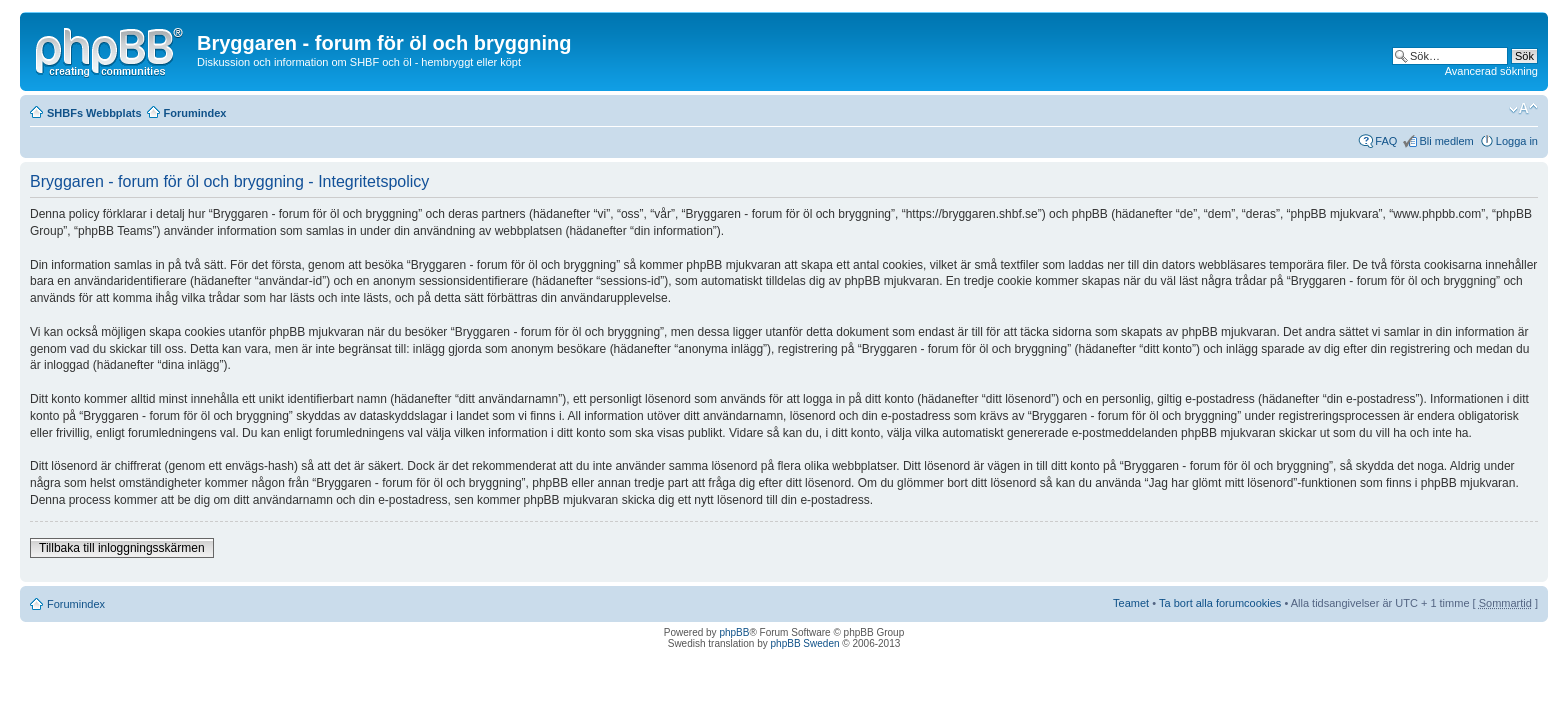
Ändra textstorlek (1523, 109)
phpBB (734, 632)
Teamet (1131, 603)
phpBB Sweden (805, 643)
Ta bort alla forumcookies (1220, 603)
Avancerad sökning (1491, 71)
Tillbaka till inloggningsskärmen (122, 548)
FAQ (1386, 141)
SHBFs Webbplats (94, 113)
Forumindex (195, 113)
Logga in (1517, 141)
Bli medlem (1446, 141)
